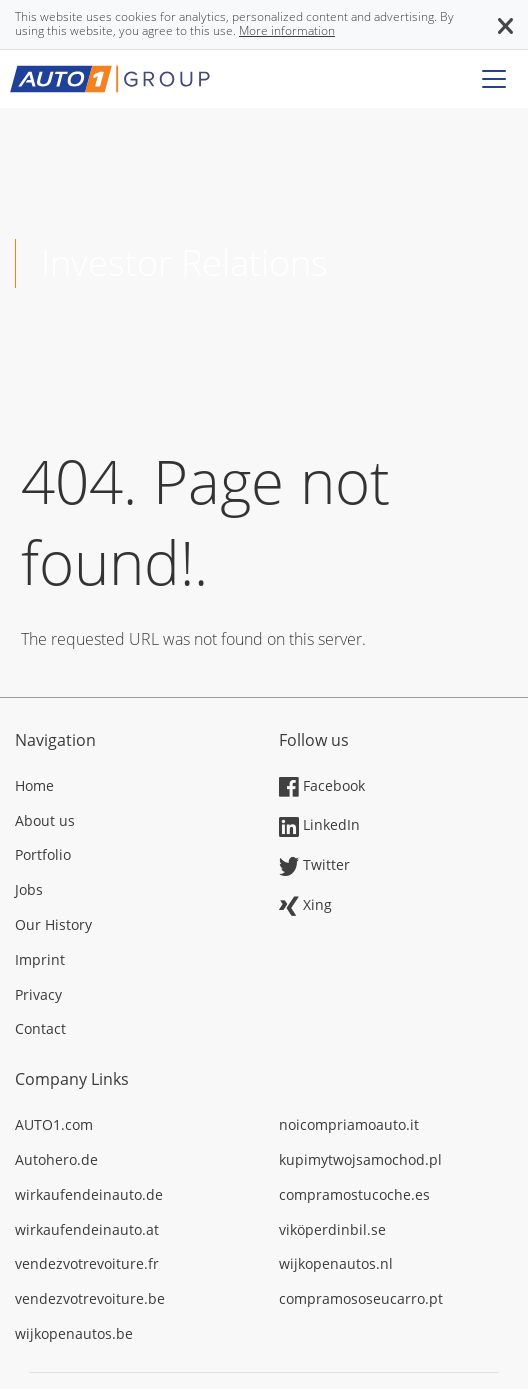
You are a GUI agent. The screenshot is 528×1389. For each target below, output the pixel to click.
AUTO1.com (54, 1124)
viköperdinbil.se (332, 1229)
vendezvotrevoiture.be (90, 1298)
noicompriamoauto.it (349, 1124)
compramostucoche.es (354, 1194)
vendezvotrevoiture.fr (87, 1263)
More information (287, 30)
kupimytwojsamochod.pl (360, 1159)
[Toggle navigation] (494, 79)
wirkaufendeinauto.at (87, 1229)
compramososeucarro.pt (361, 1298)
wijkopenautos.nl (336, 1263)
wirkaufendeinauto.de (89, 1194)
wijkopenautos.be (74, 1333)
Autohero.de (56, 1159)
